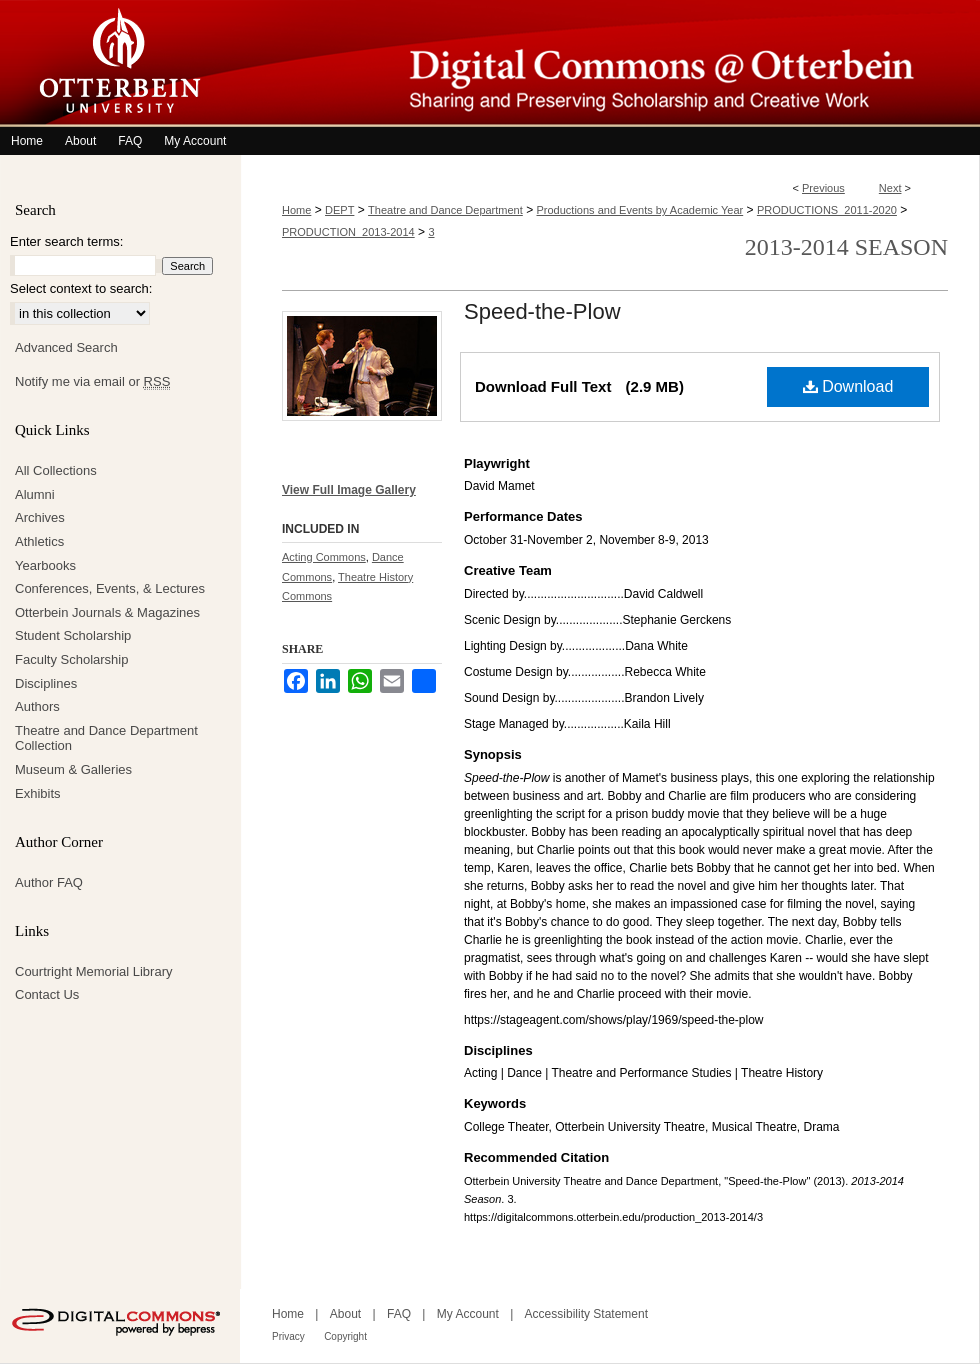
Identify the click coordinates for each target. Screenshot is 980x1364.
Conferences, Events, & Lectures (110, 588)
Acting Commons (324, 557)
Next (890, 188)
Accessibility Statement (586, 1314)
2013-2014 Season (846, 247)
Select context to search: (81, 288)
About (345, 1314)
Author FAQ (49, 882)
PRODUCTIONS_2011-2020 (827, 210)
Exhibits (38, 793)
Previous (823, 188)
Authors (37, 706)
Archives (40, 517)
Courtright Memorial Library (94, 971)
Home (296, 210)
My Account (468, 1314)
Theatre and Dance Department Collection (106, 738)
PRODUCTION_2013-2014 (348, 232)
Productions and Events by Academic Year (640, 210)
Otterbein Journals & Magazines (107, 612)
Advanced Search (66, 347)
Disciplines (46, 683)
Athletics (39, 541)
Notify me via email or (92, 382)
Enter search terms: (66, 241)
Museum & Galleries (73, 769)
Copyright (345, 1336)
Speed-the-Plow (542, 311)
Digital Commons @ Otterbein (610, 63)
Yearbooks (45, 565)
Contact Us (47, 994)
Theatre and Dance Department (445, 210)
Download (848, 386)
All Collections (56, 470)
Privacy (288, 1336)
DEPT (339, 210)
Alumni (35, 494)
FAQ (399, 1314)
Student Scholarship (73, 635)
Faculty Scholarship (71, 659)
